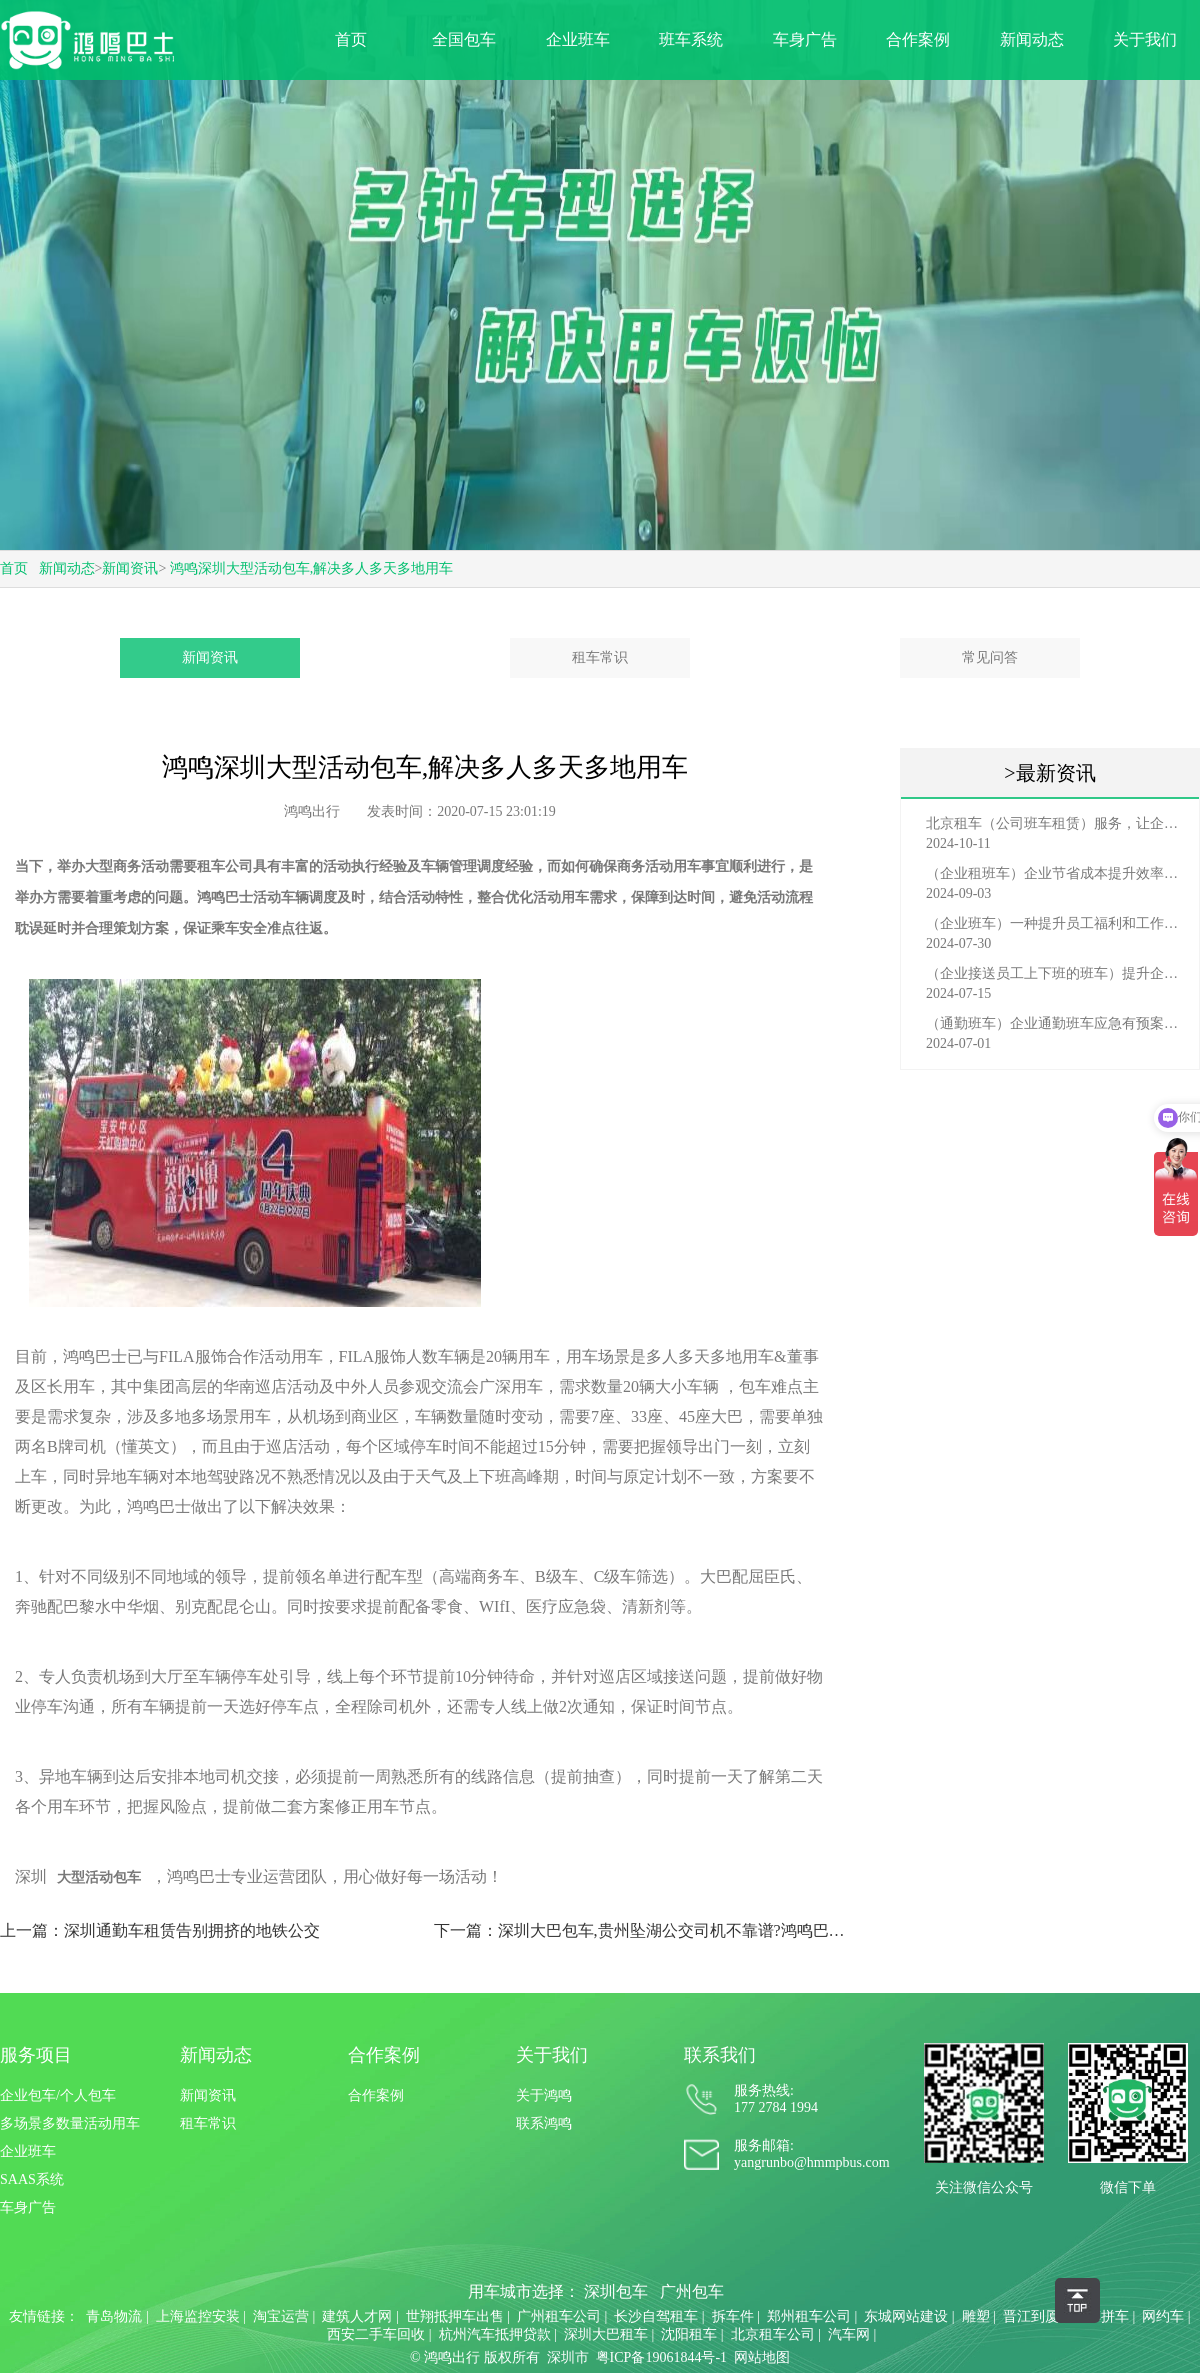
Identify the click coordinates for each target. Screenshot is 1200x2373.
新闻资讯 (130, 568)
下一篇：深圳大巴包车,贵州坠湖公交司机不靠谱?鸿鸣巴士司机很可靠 (642, 1930)
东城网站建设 (906, 2316)
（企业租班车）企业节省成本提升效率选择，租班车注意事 (1055, 873)
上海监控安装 (198, 2316)
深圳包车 (616, 2291)
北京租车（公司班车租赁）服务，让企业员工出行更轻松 (1055, 823)
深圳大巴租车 (606, 2334)
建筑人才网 (357, 2316)
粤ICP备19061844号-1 (661, 2357)
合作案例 (918, 39)
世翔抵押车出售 (455, 2316)
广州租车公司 (559, 2316)
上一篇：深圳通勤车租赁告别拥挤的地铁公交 (160, 1930)
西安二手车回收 (376, 2334)
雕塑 (976, 2316)
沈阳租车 (689, 2334)
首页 (351, 39)
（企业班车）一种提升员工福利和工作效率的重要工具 (1055, 923)
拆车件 (733, 2316)
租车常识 (600, 657)
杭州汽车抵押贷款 (495, 2334)
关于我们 (1145, 39)
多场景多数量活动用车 (70, 2123)
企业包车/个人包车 (58, 2095)
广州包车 (692, 2291)
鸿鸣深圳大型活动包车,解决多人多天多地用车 (312, 568)
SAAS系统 (32, 2179)
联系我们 (720, 2055)
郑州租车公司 (809, 2316)
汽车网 (849, 2334)
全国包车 (464, 39)
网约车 (1163, 2316)
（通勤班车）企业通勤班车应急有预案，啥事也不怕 (1055, 1023)
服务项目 (36, 2055)
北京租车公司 (773, 2334)
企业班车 (578, 39)
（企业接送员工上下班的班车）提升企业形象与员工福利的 (1055, 973)
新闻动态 (1032, 39)
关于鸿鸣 (544, 2095)
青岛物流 (114, 2316)
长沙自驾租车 (656, 2316)
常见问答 (990, 657)
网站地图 (762, 2357)
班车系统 (691, 39)
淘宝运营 (281, 2316)
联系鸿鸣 (544, 2123)
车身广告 (805, 39)
